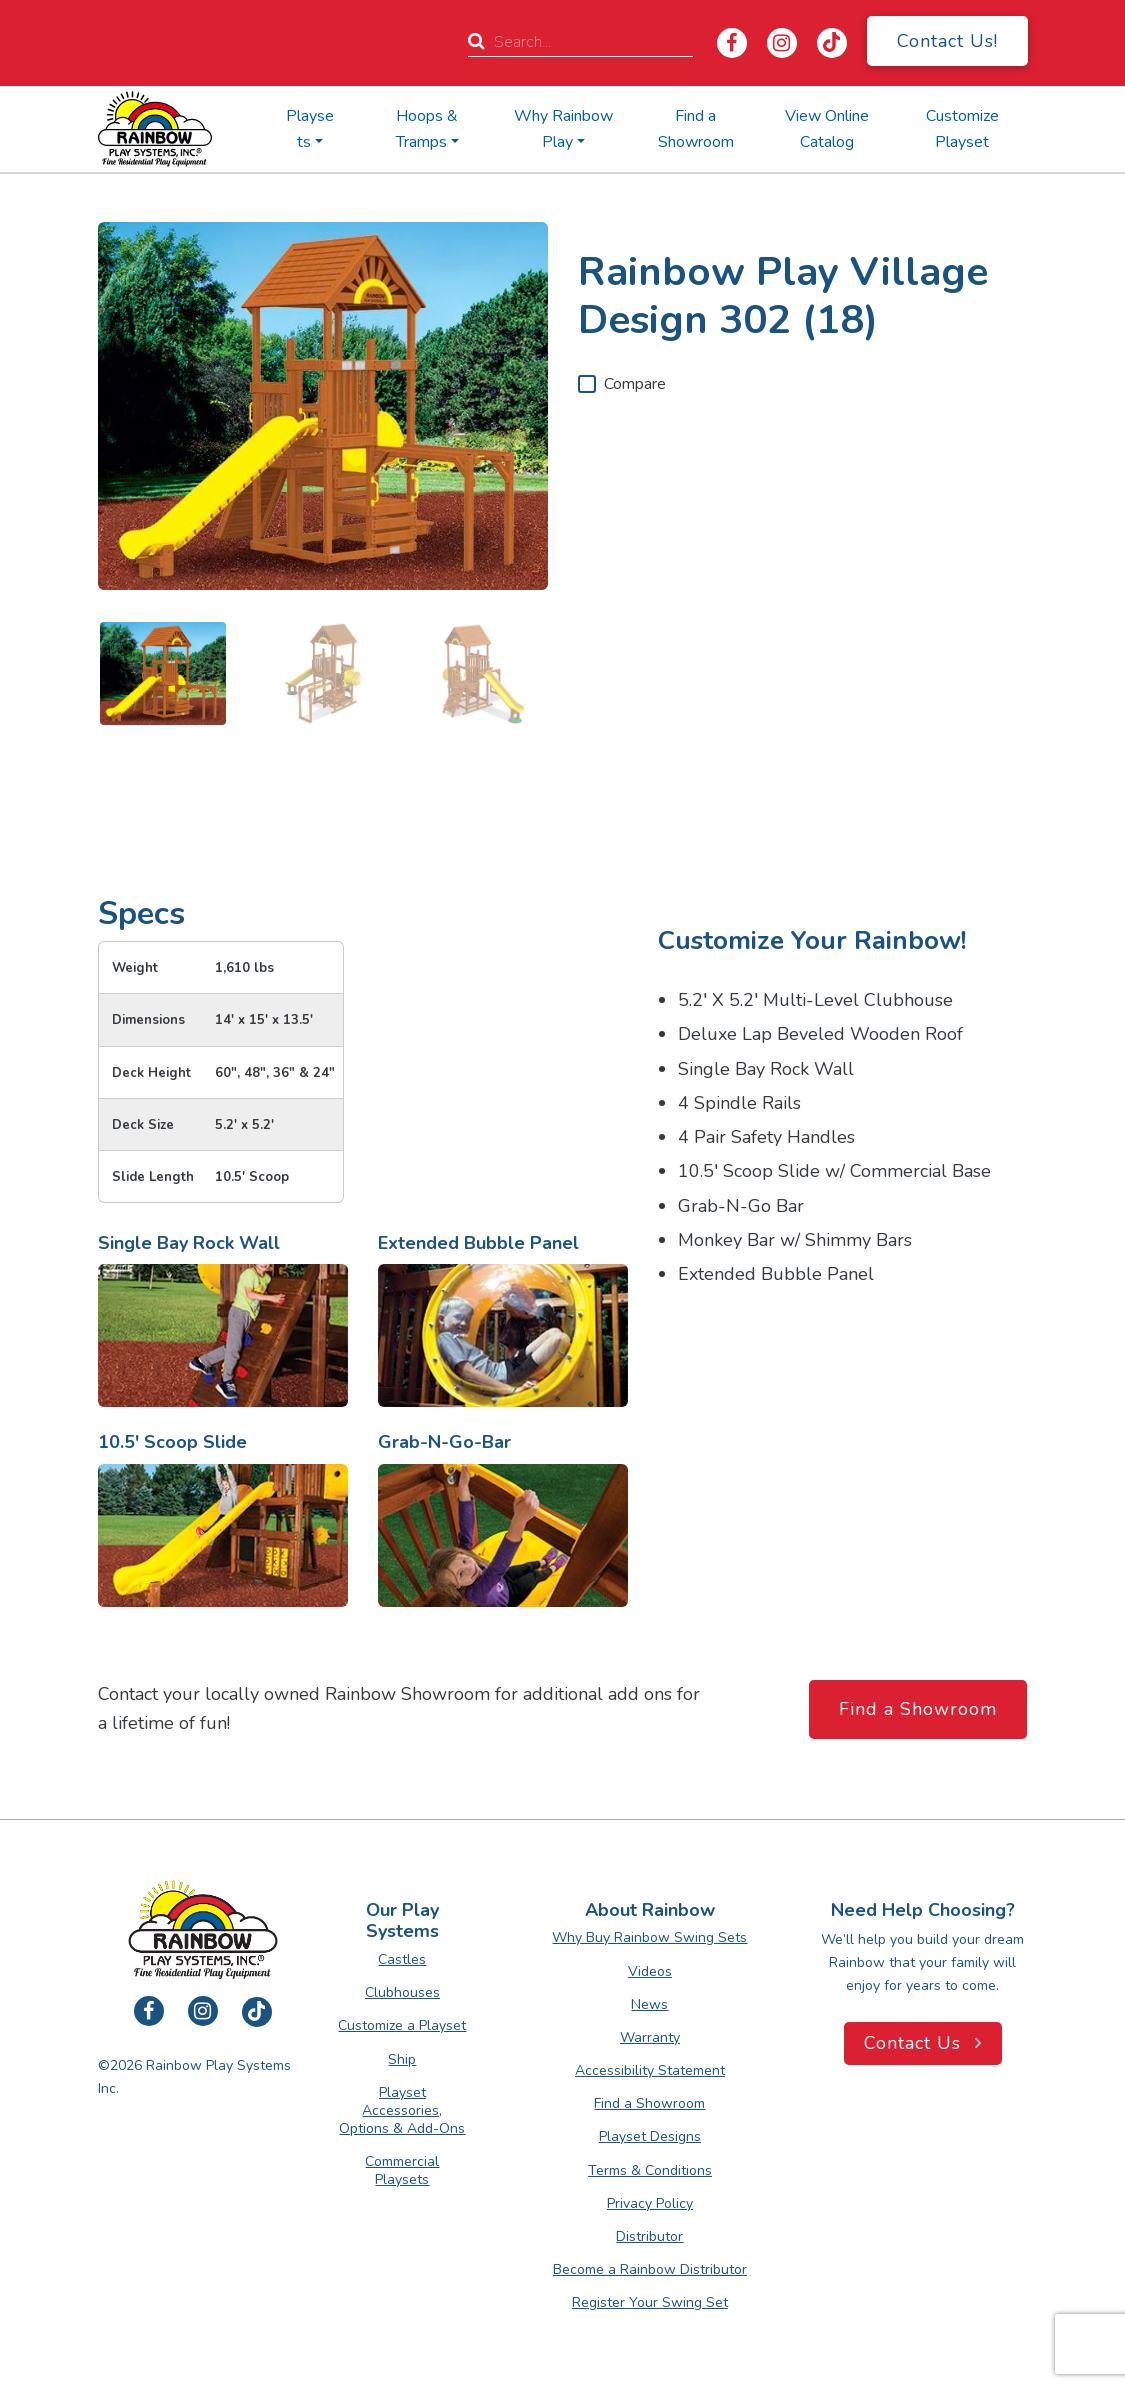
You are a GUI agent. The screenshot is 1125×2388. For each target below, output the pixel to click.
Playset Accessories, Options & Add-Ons (402, 2110)
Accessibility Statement (650, 2070)
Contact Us (923, 2043)
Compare (635, 384)
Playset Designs (650, 2136)
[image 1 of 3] (163, 673)
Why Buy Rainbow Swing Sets (649, 1937)
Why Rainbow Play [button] (563, 129)
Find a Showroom (696, 129)
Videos (650, 1971)
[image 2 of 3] (323, 673)
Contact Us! (947, 41)
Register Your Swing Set (650, 2302)
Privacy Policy (650, 2203)
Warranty (650, 2037)
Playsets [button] (310, 129)
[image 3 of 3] (483, 673)
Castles (402, 1959)
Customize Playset (962, 129)
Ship (402, 2059)
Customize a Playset (402, 2025)
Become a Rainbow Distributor (650, 2269)
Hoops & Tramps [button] (427, 129)
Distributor (649, 2236)
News (649, 2004)
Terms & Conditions (650, 2170)
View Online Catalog (827, 129)
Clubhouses (402, 1992)
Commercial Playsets (402, 2170)
